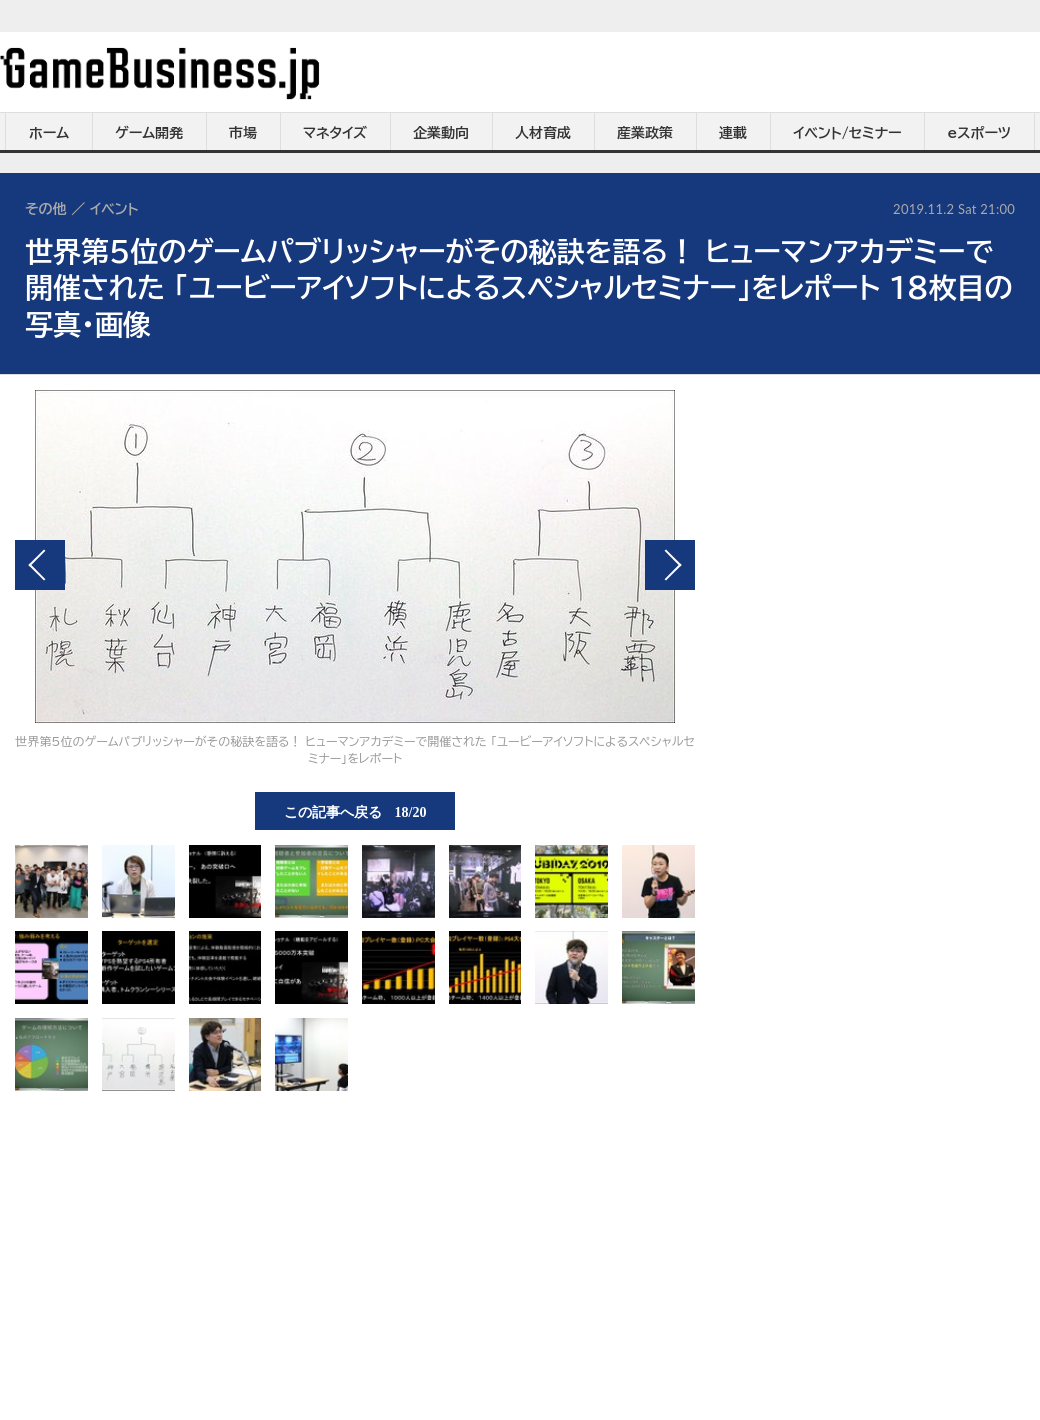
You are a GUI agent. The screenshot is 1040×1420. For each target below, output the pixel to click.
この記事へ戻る (355, 811)
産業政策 (645, 133)
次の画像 (670, 565)
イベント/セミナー (847, 133)
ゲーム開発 (149, 133)
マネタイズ (335, 133)
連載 (733, 133)
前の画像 (40, 565)
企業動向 (441, 133)
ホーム (49, 133)
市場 (243, 133)
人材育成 (543, 133)
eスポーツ (979, 133)
